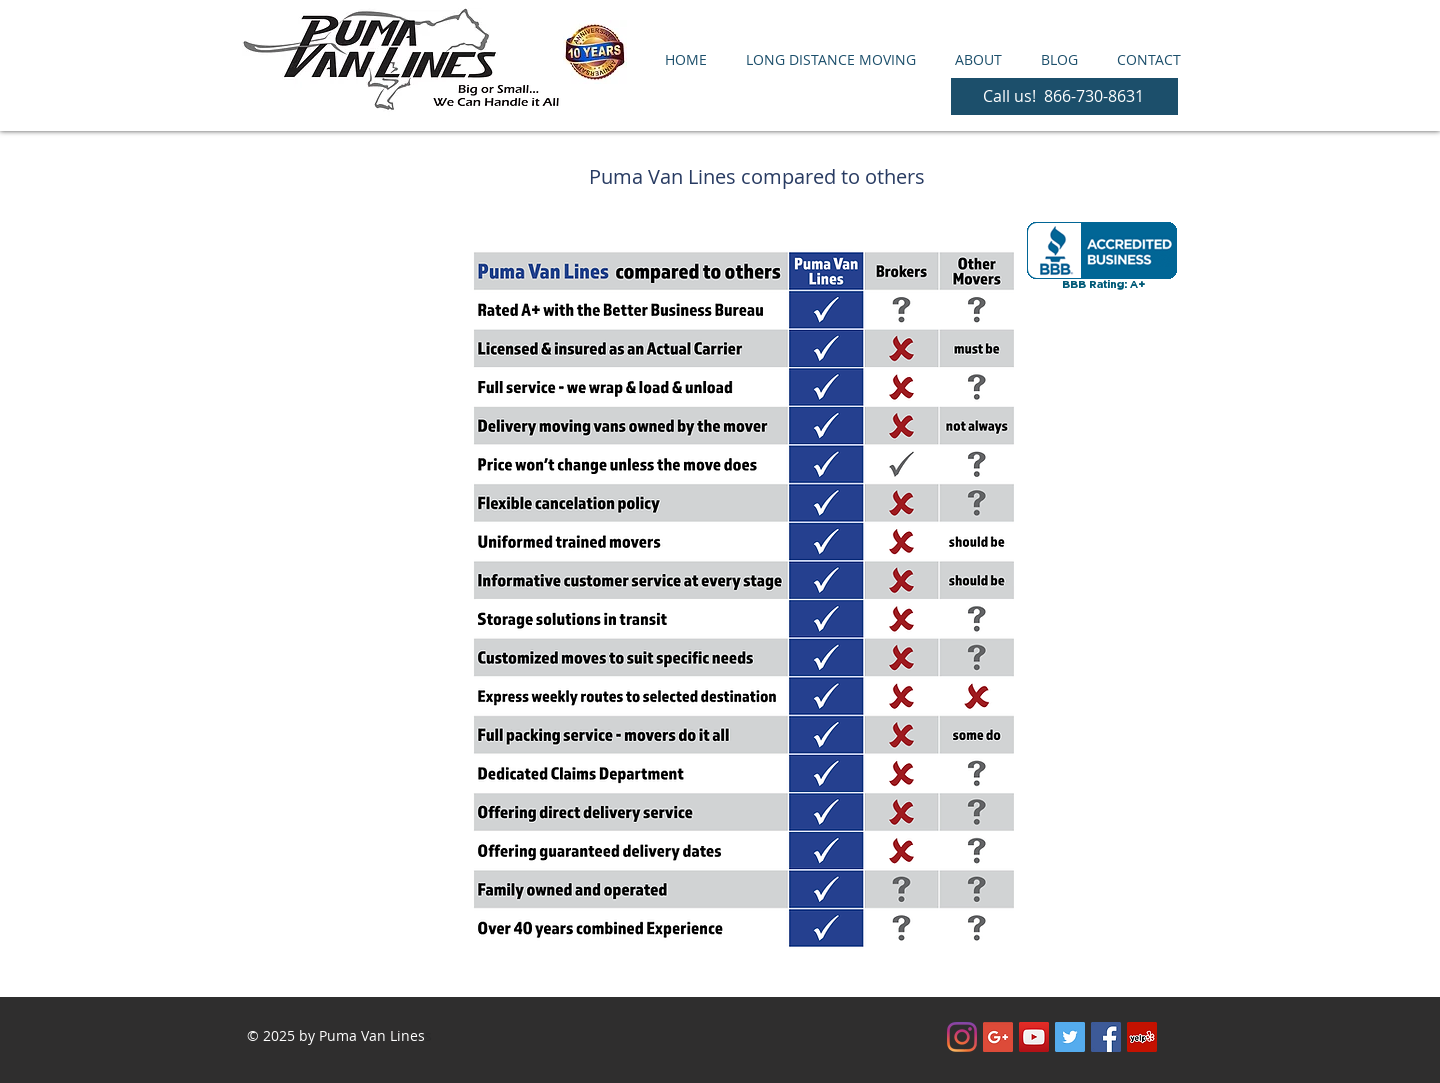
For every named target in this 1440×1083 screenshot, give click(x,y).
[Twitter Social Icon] (1070, 1037)
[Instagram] (962, 1037)
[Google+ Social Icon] (998, 1037)
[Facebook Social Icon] (1106, 1037)
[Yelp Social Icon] (1142, 1037)
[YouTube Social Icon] (1034, 1037)
